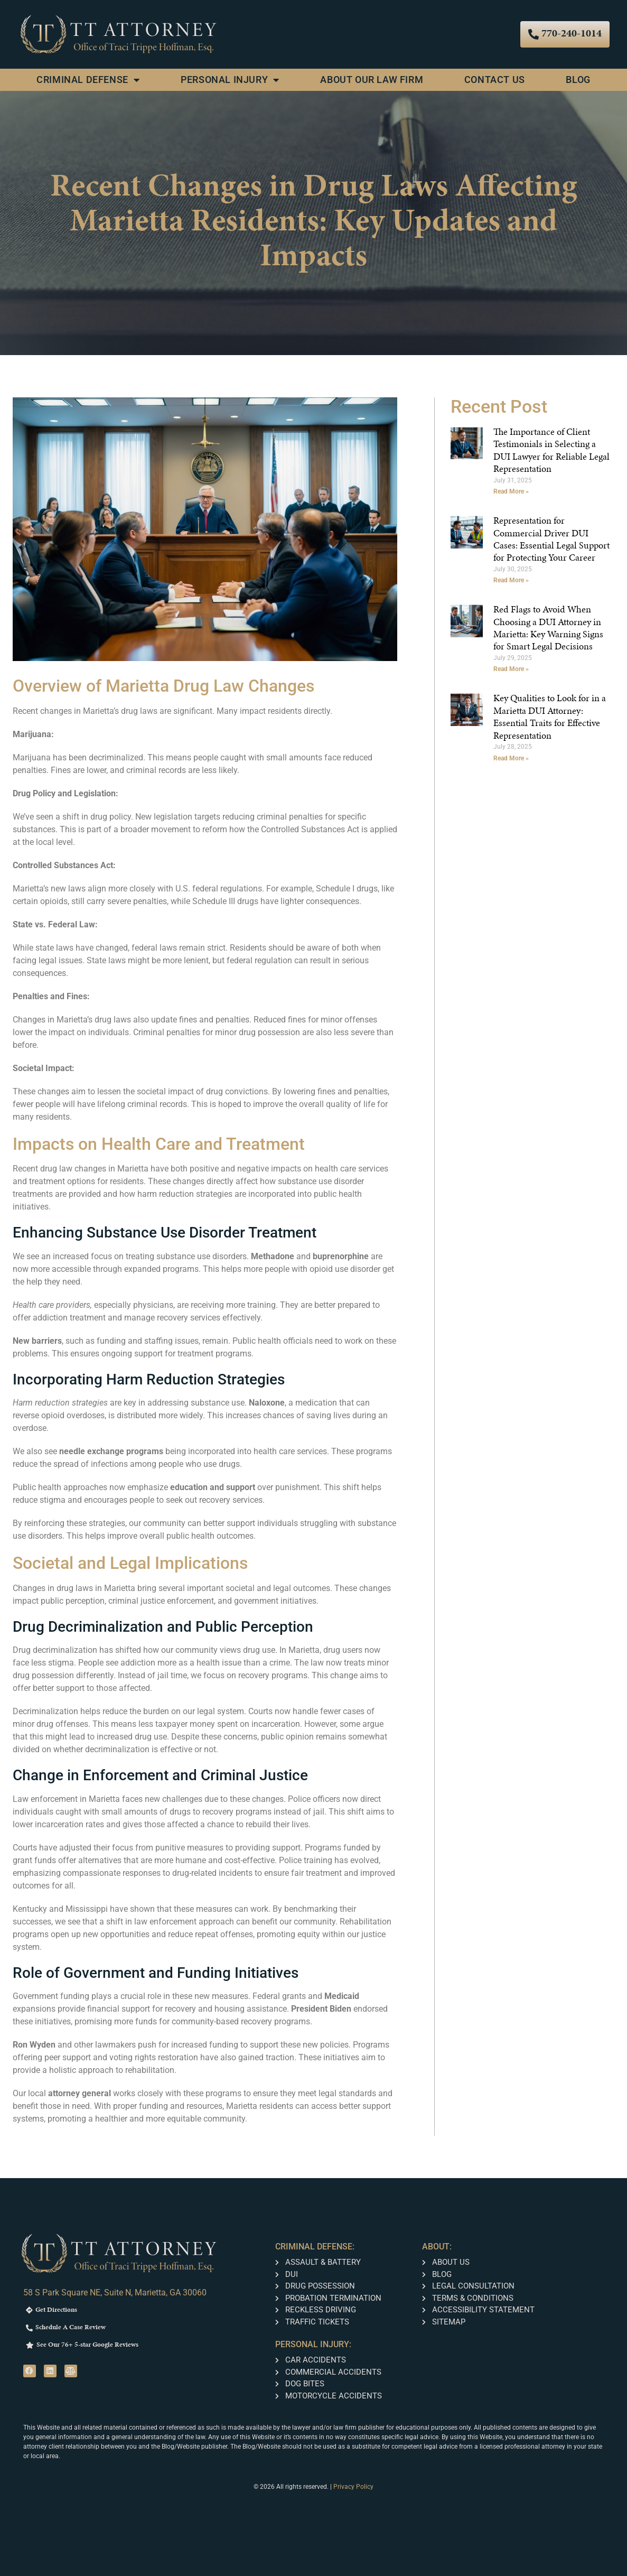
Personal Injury (230, 80)
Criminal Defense (87, 80)
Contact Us (494, 80)
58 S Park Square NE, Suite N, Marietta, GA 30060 (115, 2292)
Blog (578, 80)
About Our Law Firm (371, 80)
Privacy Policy (353, 2486)
